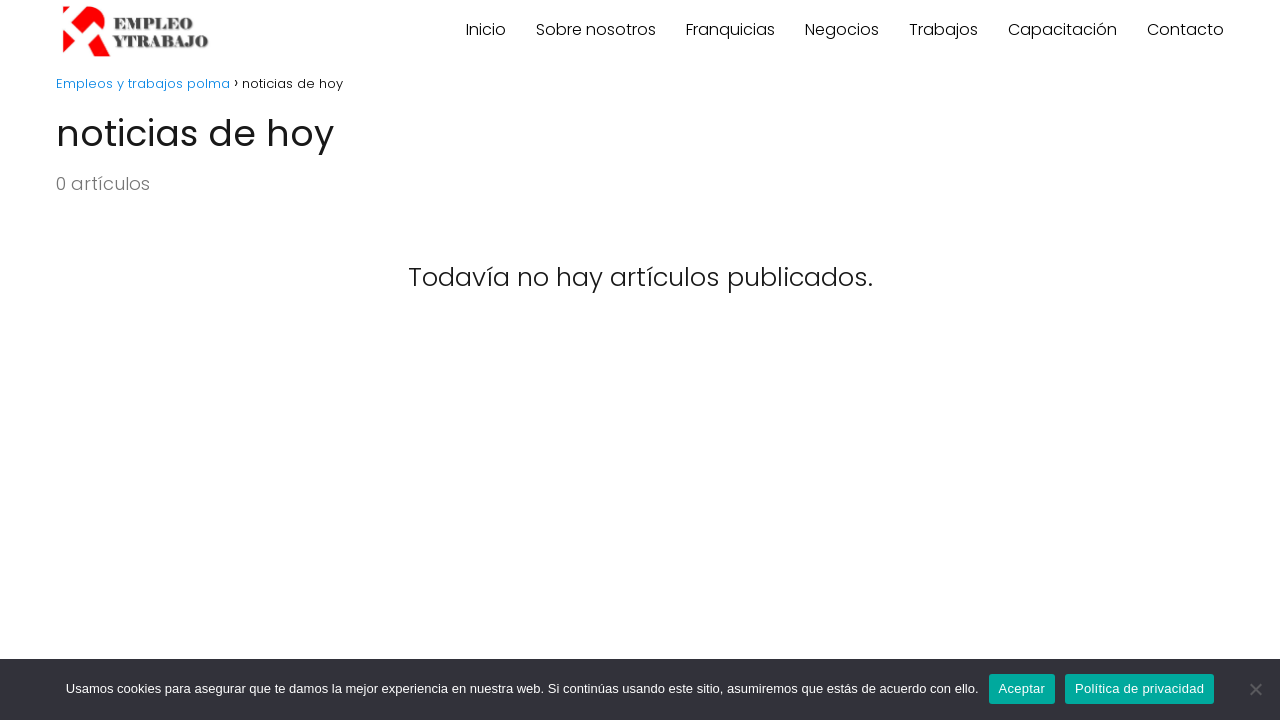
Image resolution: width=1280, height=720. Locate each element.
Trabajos (943, 29)
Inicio (486, 29)
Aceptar (1022, 688)
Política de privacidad (1139, 688)
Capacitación (1062, 29)
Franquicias (730, 29)
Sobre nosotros (596, 29)
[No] (1255, 689)
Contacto (1185, 29)
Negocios (842, 29)
